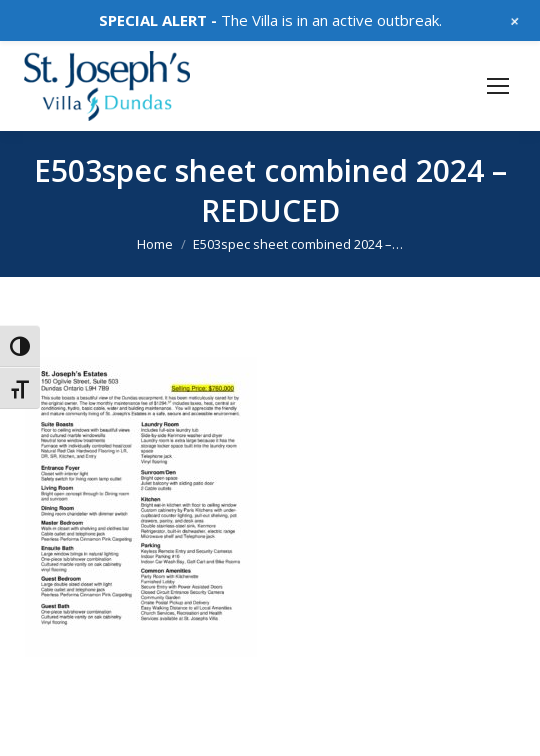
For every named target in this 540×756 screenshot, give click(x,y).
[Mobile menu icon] (498, 86)
